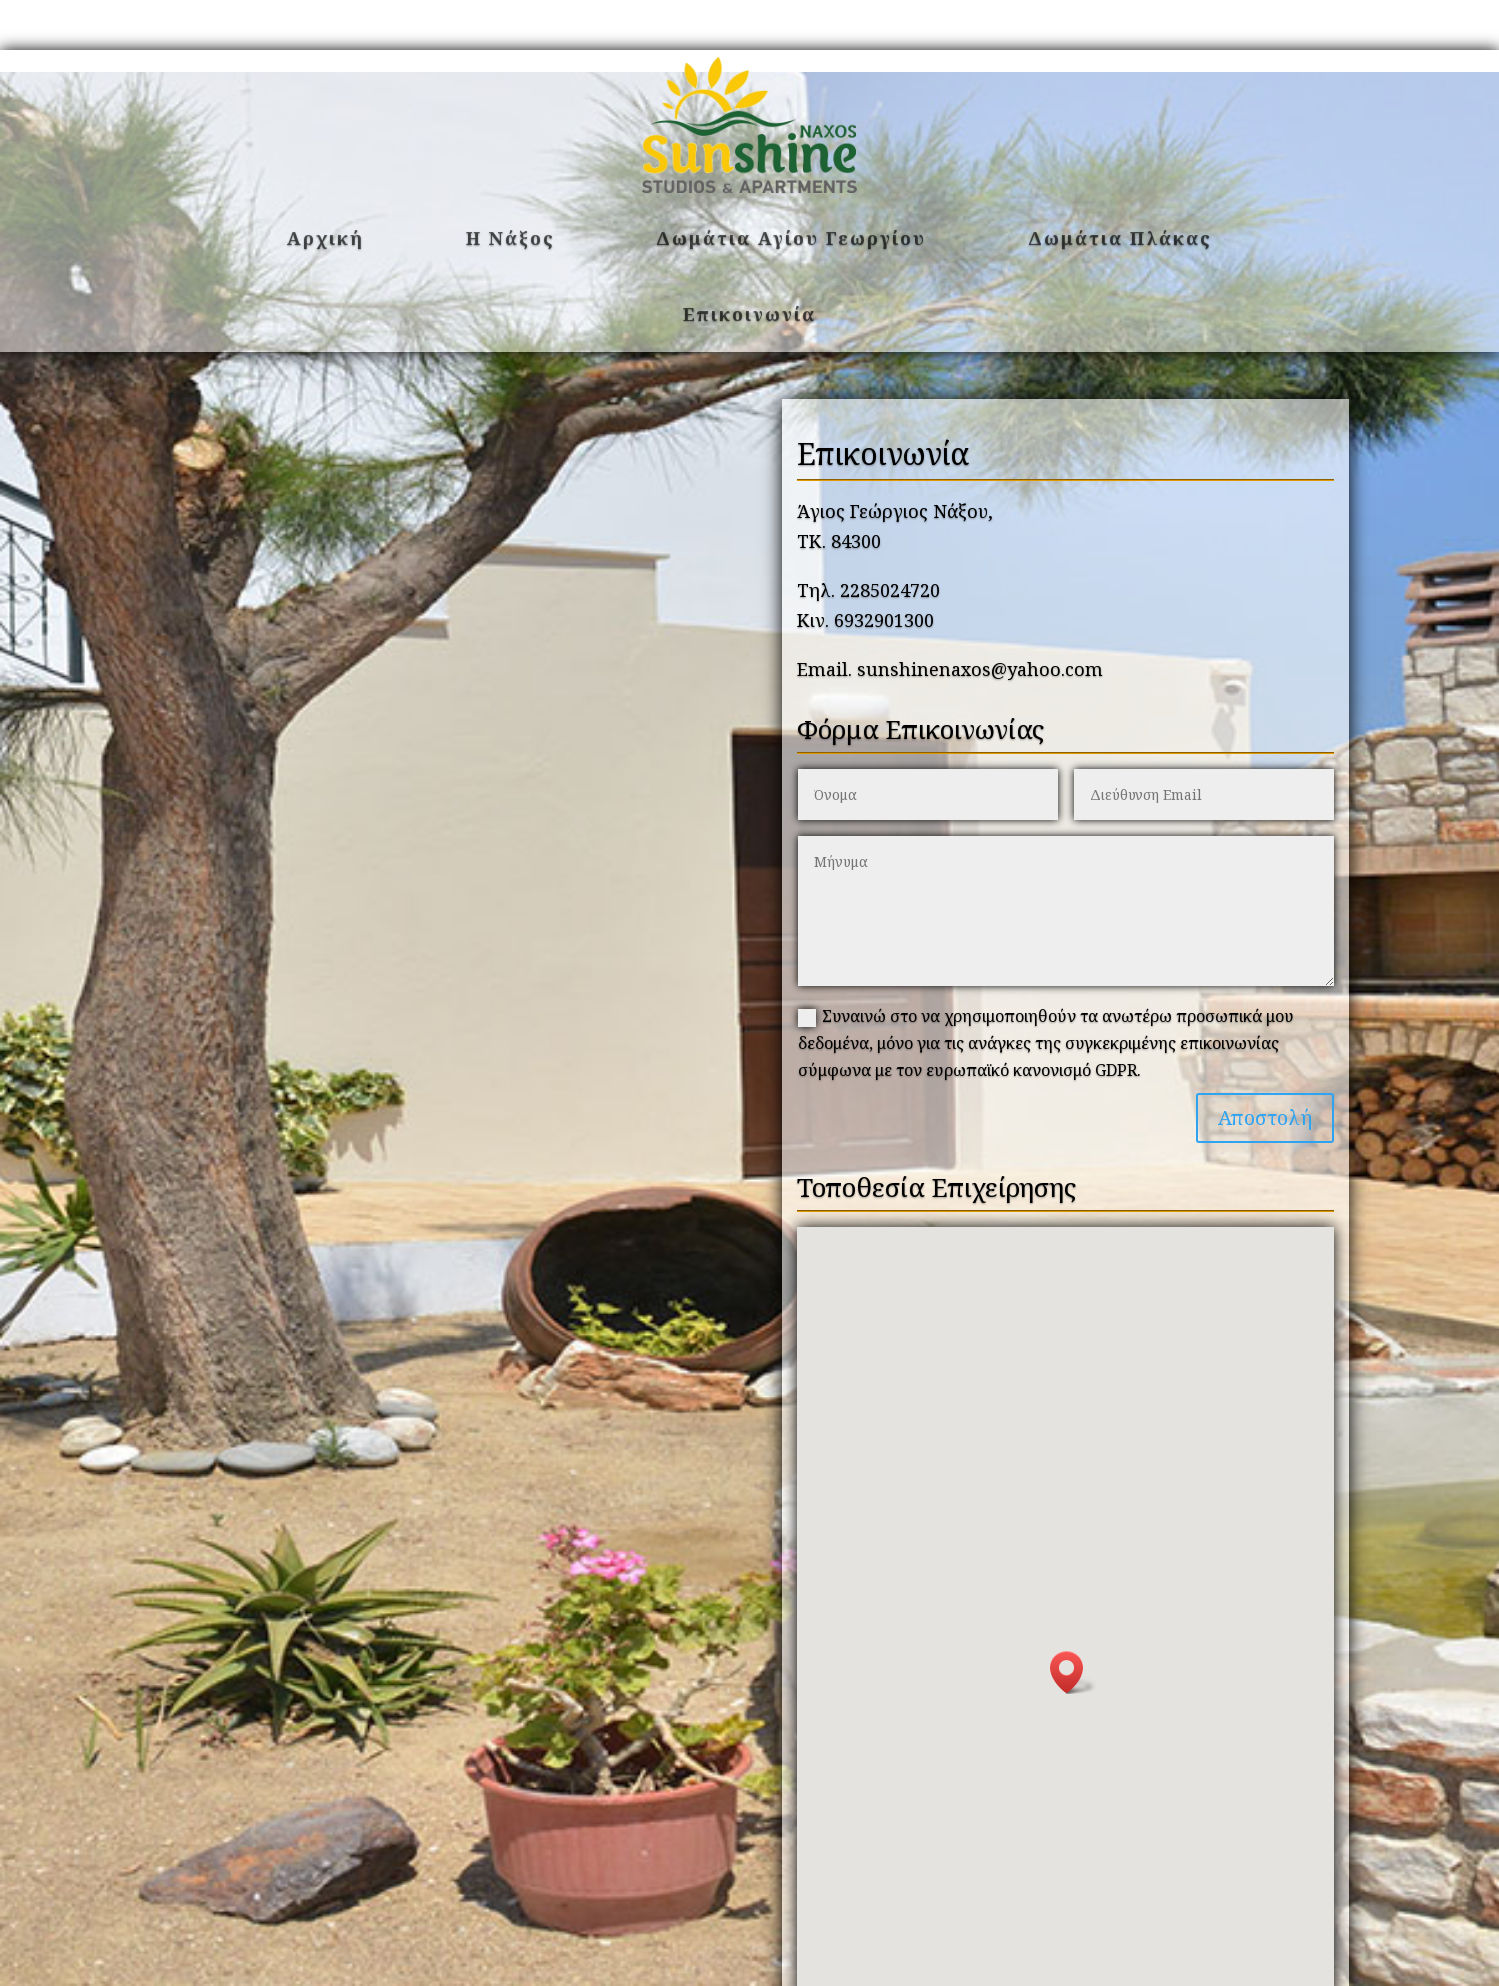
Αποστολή (1265, 1117)
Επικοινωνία (749, 314)
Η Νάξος (510, 238)
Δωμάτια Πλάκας (1120, 238)
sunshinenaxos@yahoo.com (980, 669)
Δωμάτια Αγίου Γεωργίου (791, 238)
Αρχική (325, 238)
